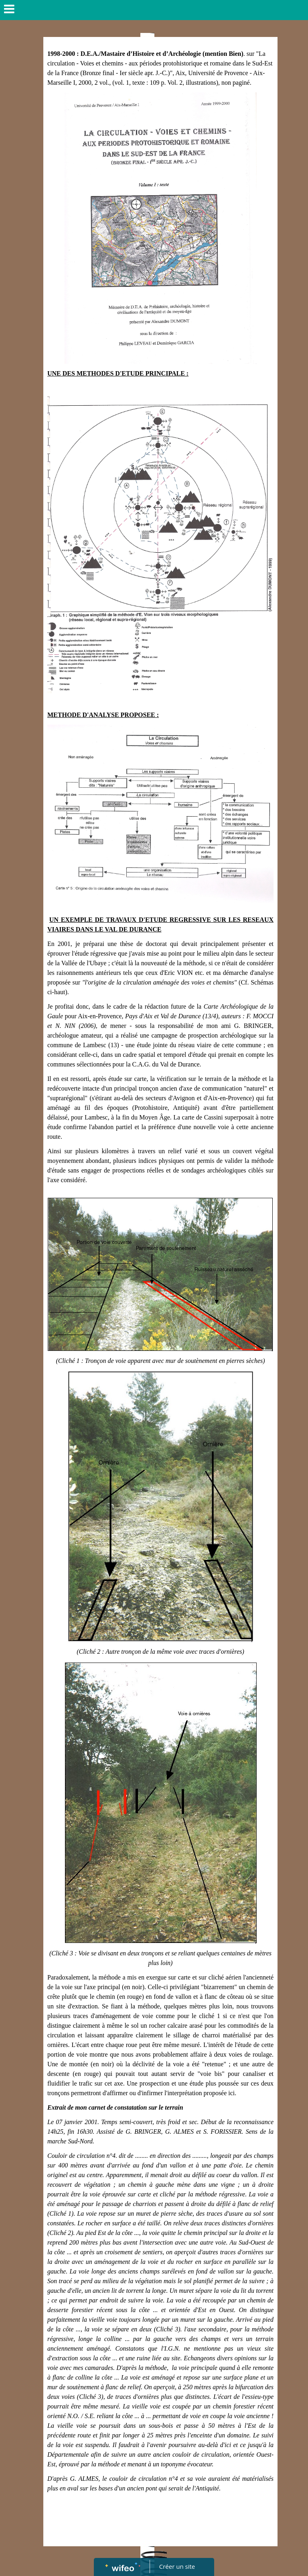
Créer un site (177, 2566)
